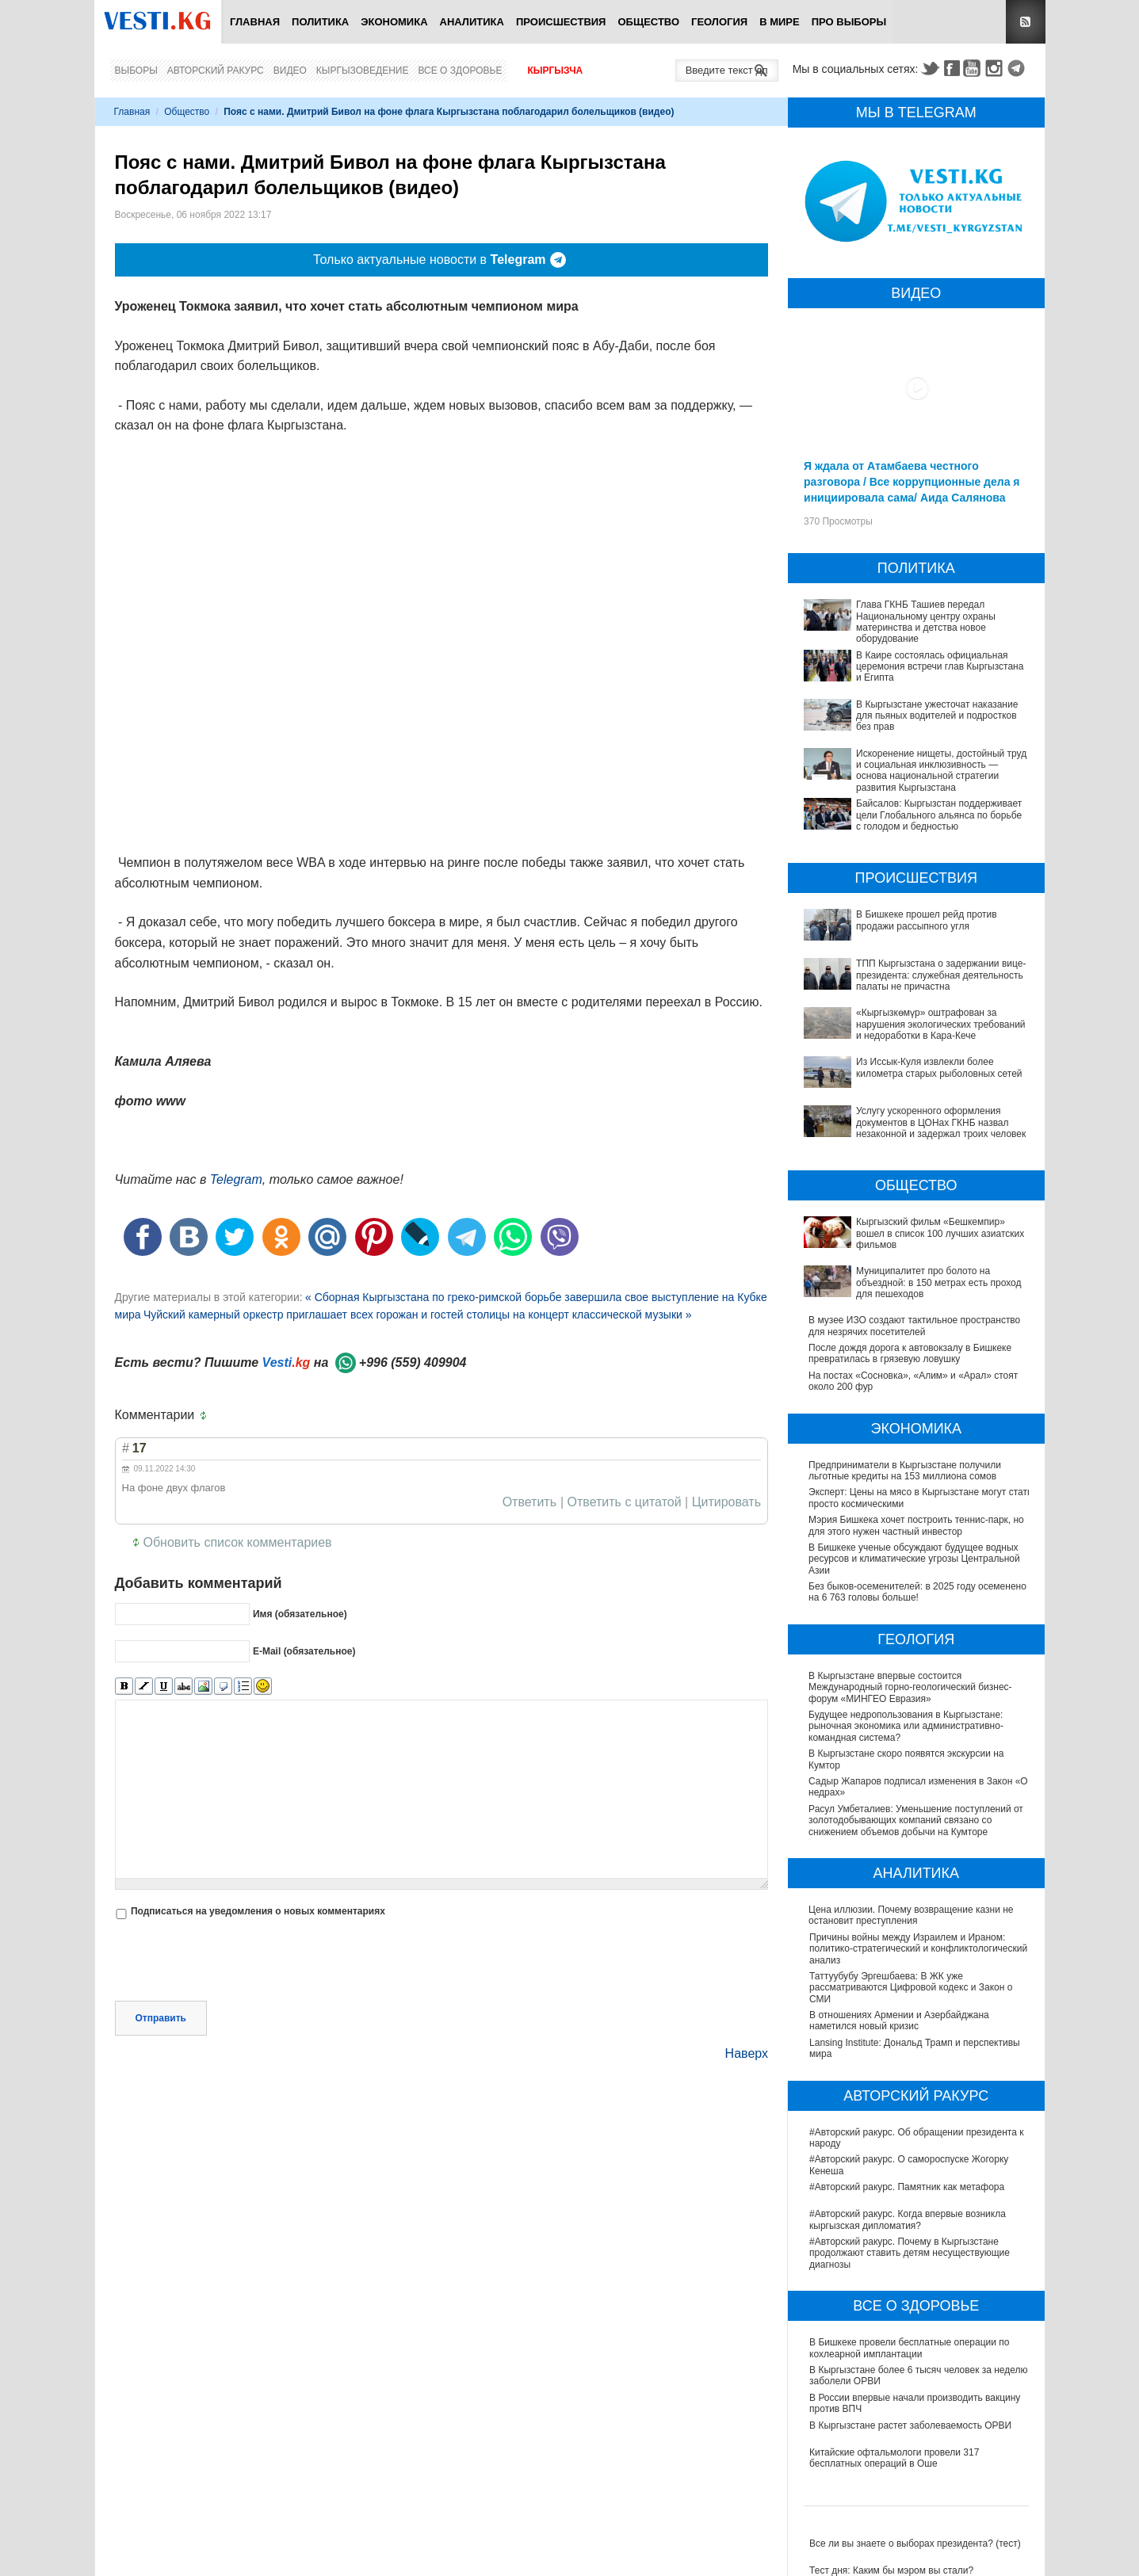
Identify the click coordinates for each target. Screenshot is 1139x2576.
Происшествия (561, 22)
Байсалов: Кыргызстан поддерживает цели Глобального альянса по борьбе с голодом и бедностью (939, 815)
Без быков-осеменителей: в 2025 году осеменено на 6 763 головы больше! (918, 1592)
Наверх (746, 2053)
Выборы (136, 70)
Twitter (930, 68)
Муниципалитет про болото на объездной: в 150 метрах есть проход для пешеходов (938, 1282)
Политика (320, 22)
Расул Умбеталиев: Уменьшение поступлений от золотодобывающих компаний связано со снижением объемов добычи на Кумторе (916, 1820)
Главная (255, 22)
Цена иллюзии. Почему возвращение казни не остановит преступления (911, 1915)
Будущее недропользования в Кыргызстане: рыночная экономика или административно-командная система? (906, 1726)
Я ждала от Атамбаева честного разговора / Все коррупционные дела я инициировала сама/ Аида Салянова (911, 482)
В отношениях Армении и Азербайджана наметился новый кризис (899, 2020)
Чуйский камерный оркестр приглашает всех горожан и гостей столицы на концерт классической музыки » (417, 1314)
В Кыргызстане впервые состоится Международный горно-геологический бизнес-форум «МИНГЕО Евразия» (911, 1687)
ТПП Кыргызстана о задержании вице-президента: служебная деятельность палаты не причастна (941, 975)
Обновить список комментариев (237, 1542)
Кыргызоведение (362, 70)
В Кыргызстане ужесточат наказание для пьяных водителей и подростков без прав (937, 716)
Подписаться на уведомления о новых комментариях (258, 1911)
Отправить (161, 2018)
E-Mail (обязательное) (304, 1651)
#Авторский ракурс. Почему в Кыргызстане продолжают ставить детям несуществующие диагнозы (909, 2253)
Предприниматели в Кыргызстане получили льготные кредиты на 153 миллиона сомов (904, 1471)
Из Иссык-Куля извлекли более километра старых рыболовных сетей (939, 1067)
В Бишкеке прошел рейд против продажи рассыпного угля (926, 920)
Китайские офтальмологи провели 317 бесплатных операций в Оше (894, 2458)
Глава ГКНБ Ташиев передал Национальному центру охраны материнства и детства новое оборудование (926, 621)
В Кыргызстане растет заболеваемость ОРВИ (910, 2425)
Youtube (974, 68)
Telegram (1018, 68)
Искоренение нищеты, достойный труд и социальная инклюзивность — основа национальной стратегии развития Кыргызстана (941, 770)
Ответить (529, 1502)
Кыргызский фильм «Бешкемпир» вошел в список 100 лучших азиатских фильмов (940, 1233)
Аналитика (472, 22)
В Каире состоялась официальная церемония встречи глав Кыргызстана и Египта (939, 667)
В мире (779, 22)
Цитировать (726, 1502)
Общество (648, 22)
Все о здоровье (460, 70)
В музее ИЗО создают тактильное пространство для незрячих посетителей (914, 1326)
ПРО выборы (849, 22)
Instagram (996, 68)
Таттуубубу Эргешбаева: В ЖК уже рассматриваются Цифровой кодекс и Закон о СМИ (910, 1988)
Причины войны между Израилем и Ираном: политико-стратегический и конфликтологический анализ (918, 1949)
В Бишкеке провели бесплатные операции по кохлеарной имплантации (909, 2348)
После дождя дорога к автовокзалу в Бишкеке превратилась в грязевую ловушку (909, 1353)
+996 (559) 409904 (413, 1362)
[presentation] (235, 1962)
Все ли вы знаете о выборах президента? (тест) (915, 2543)
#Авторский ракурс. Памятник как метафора (906, 2186)
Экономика (394, 22)
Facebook (952, 68)
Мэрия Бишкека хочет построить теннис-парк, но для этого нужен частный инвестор (917, 1525)
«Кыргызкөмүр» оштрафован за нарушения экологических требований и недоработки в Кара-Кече (941, 1024)
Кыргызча (555, 70)
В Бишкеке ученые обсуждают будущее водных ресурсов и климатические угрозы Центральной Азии (915, 1559)
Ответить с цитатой (625, 1502)
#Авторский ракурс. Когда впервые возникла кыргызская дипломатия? (907, 2219)
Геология (719, 22)
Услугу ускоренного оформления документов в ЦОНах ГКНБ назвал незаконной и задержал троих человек (941, 1122)
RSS (1025, 22)
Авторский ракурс (215, 70)
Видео (290, 70)
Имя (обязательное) (300, 1614)
